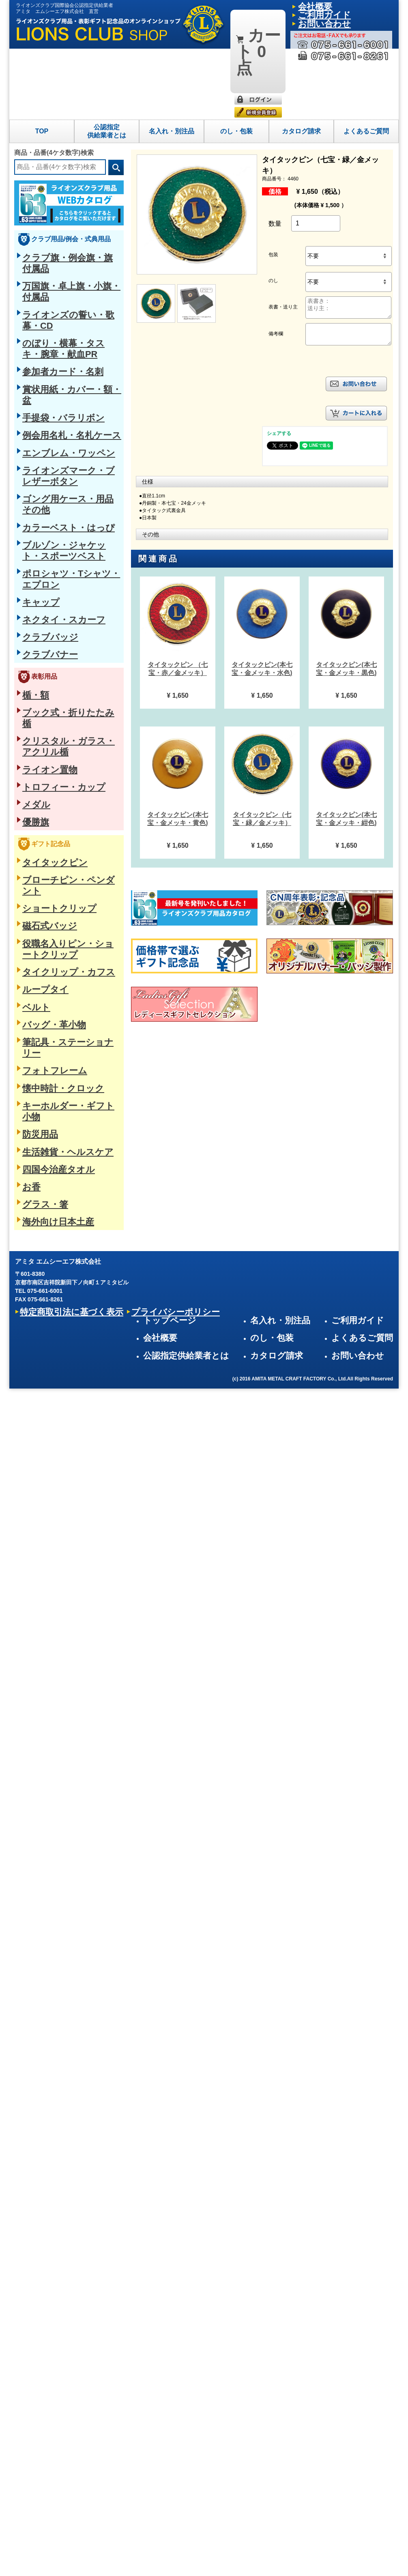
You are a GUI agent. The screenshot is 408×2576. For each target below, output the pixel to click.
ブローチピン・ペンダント (56, 590)
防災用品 (33, 753)
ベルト (30, 672)
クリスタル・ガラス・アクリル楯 (64, 486)
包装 (273, 183)
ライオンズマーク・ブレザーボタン (67, 307)
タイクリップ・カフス (50, 644)
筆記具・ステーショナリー (56, 699)
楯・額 (30, 459)
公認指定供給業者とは (106, 60)
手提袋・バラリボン (47, 266)
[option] (177, 572)
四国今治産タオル (45, 780)
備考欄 (275, 263)
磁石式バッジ (39, 617)
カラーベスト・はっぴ (50, 334)
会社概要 (306, 6)
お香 (28, 794)
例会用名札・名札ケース (53, 279)
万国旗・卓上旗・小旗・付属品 (62, 198)
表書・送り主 (283, 236)
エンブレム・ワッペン (50, 293)
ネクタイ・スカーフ (47, 395)
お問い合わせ (373, 1021)
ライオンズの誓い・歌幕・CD (60, 211)
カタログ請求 (301, 60)
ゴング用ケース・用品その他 (59, 320)
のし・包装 (236, 60)
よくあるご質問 (366, 60)
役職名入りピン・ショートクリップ (67, 631)
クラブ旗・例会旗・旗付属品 (59, 184)
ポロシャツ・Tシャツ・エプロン (63, 368)
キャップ (33, 382)
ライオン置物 (39, 499)
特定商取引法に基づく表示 (49, 1040)
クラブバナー (39, 422)
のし (273, 209)
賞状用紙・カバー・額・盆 (56, 252)
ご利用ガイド (337, 6)
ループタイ (36, 658)
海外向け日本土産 (45, 821)
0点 (253, 11)
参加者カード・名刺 (47, 239)
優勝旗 (30, 540)
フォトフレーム (42, 712)
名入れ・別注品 (171, 60)
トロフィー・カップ (47, 513)
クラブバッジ (39, 409)
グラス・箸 (36, 807)
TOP (42, 60)
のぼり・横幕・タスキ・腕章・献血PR (71, 225)
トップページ (248, 991)
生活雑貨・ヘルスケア (50, 766)
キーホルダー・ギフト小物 (56, 739)
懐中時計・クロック (47, 726)
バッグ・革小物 (42, 685)
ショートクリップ (45, 603)
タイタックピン (42, 576)
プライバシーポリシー (110, 1040)
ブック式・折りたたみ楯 (53, 472)
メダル (30, 526)
